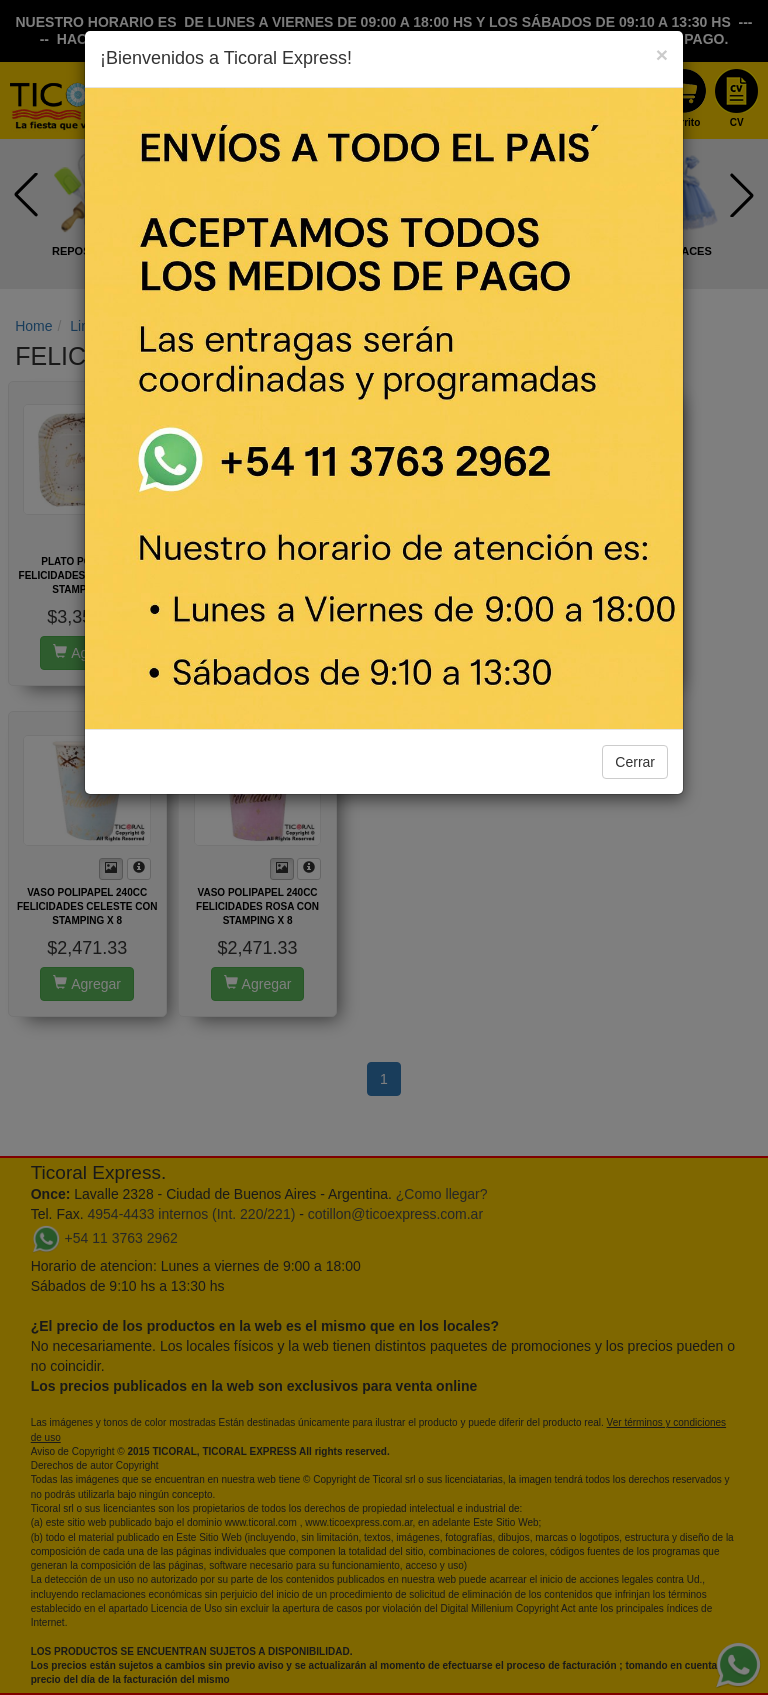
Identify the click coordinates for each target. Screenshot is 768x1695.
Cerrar (635, 762)
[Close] (662, 54)
